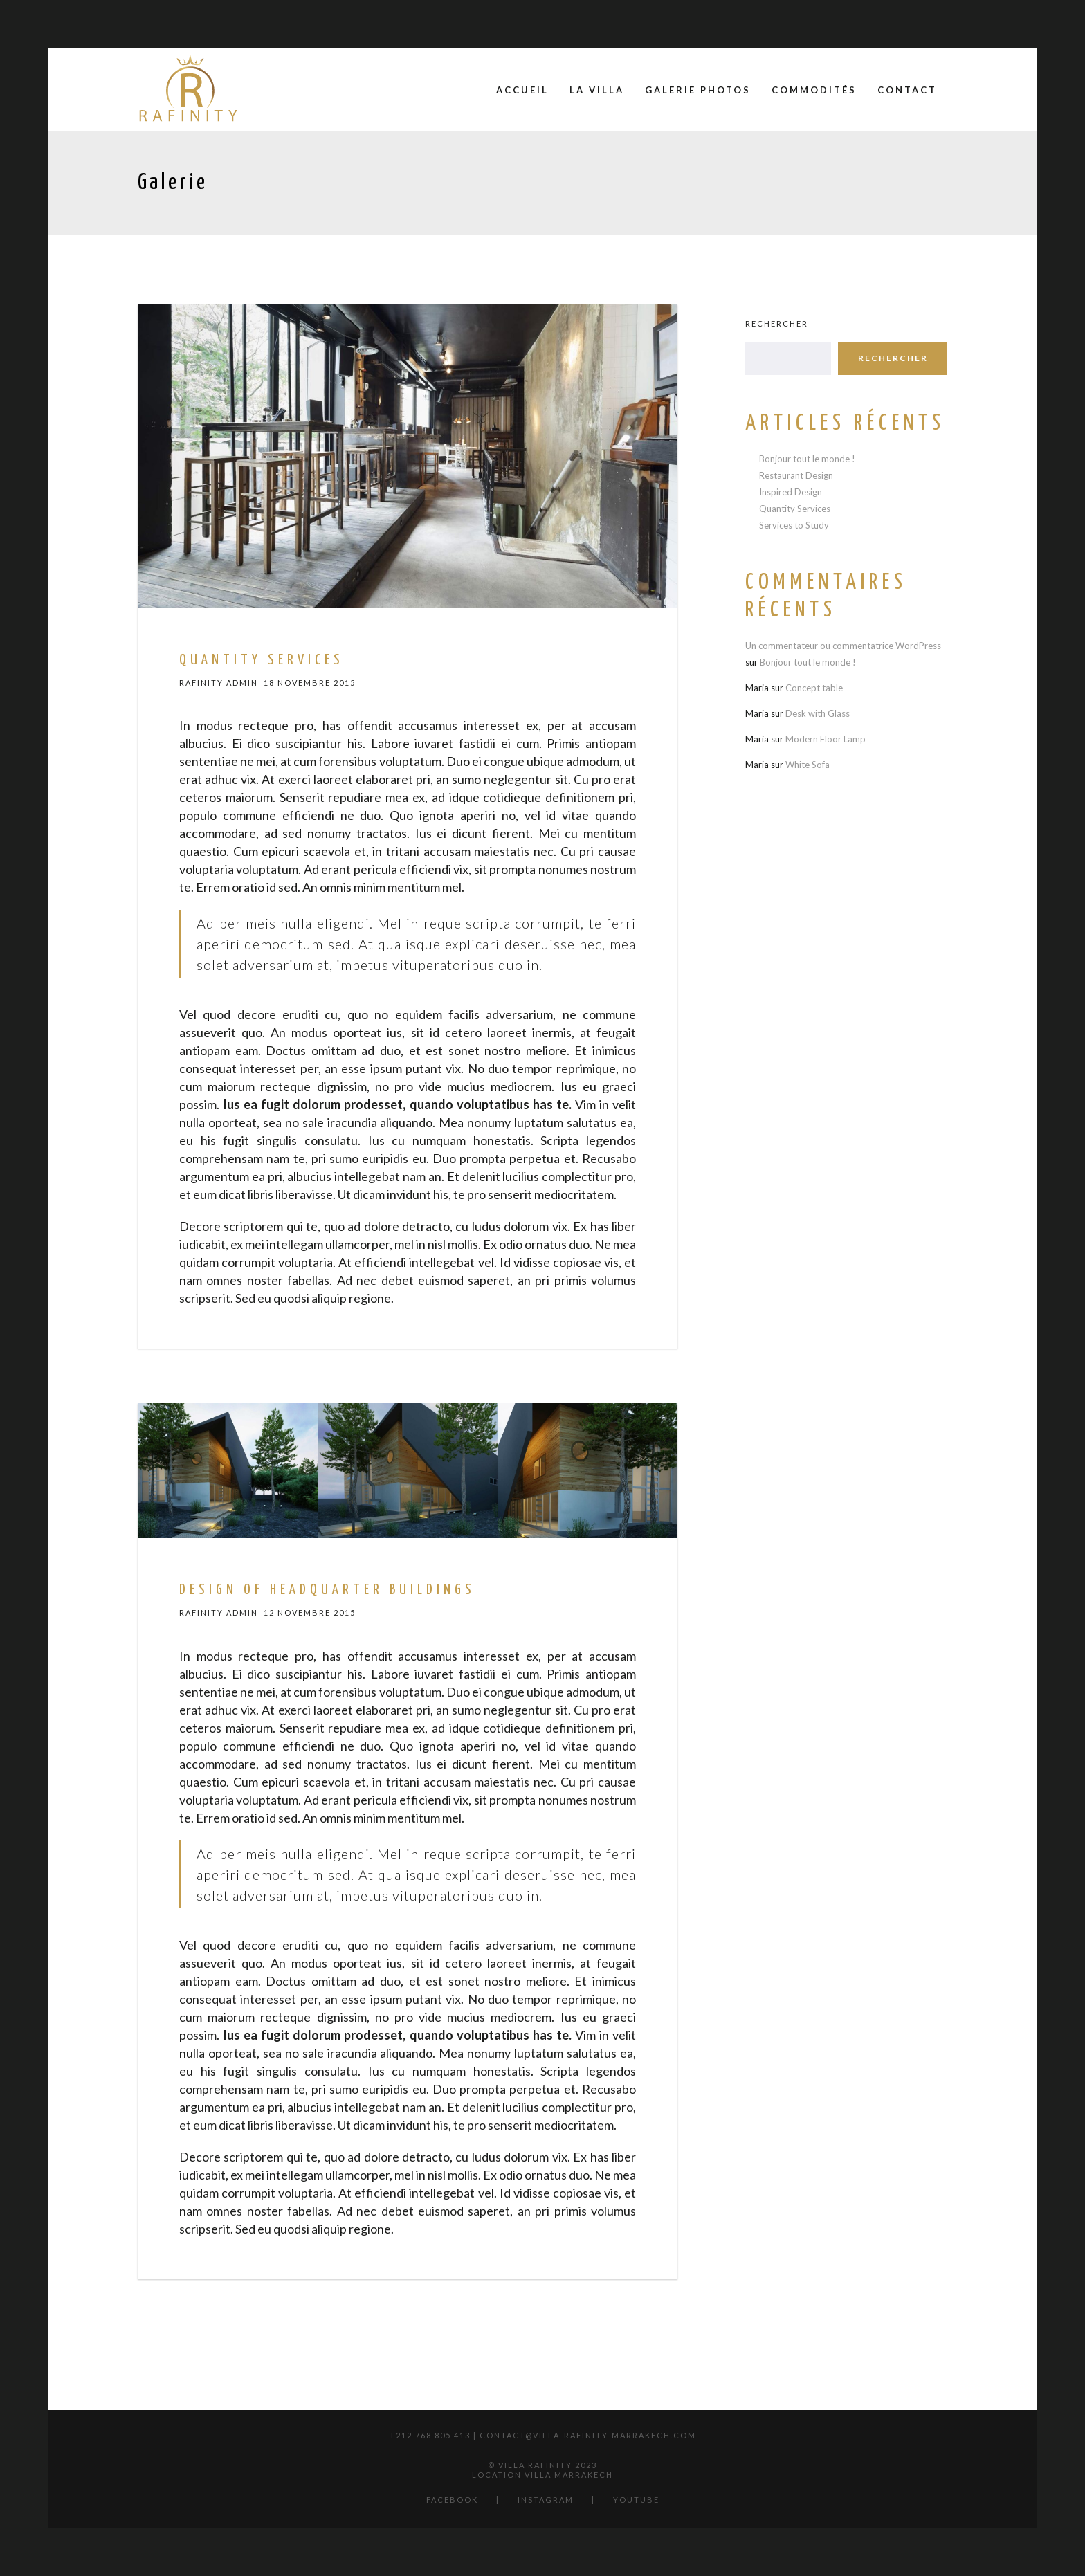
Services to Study (794, 525)
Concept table (814, 687)
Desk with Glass (817, 713)
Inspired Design (790, 491)
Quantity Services (794, 508)
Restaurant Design (796, 475)
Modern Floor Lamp (825, 739)
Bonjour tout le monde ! (807, 458)
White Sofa (807, 764)
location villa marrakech (542, 2474)
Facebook (452, 2499)
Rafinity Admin (218, 682)
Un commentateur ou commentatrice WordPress (843, 645)
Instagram (546, 2499)
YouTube (636, 2499)
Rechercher (776, 323)
